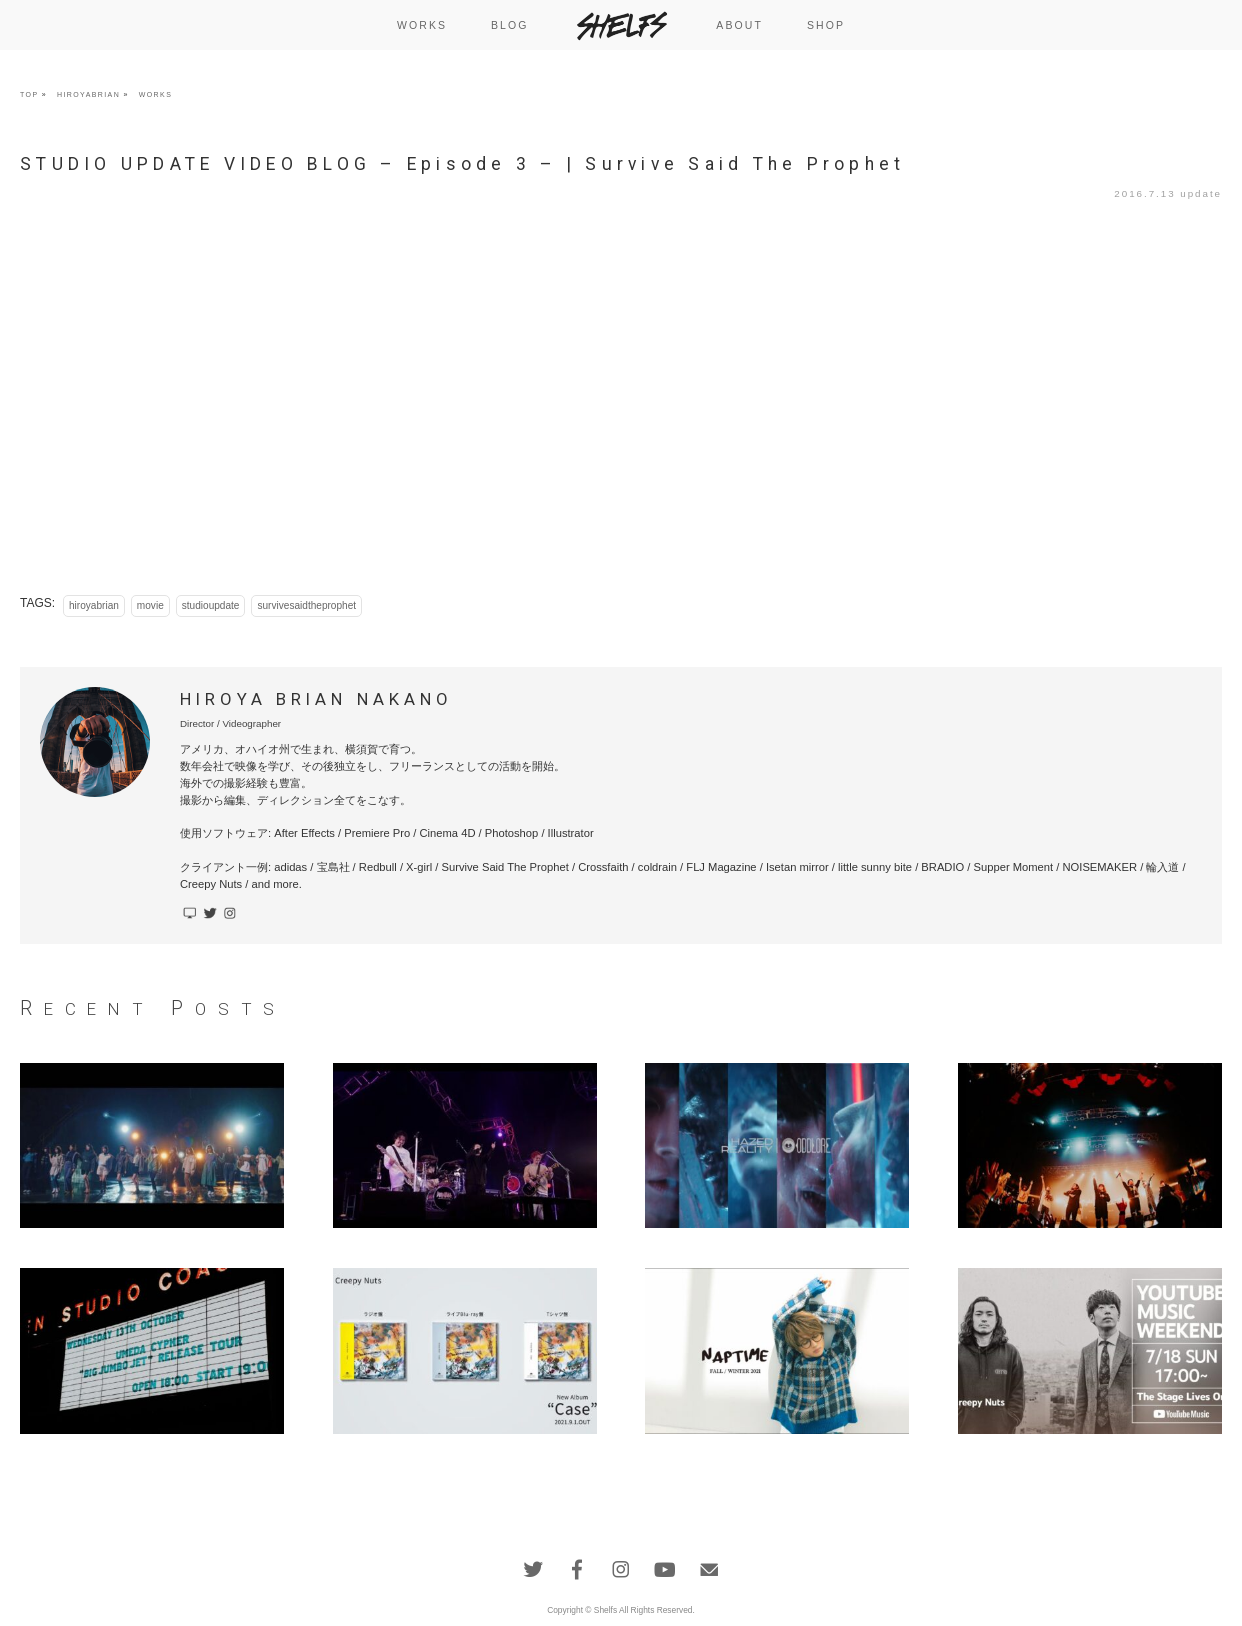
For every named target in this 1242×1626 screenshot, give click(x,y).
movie (150, 605)
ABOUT (739, 25)
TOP (29, 94)
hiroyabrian (94, 605)
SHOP (826, 25)
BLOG (510, 25)
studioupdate (211, 605)
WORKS (422, 25)
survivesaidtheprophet (306, 605)
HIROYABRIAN (88, 94)
